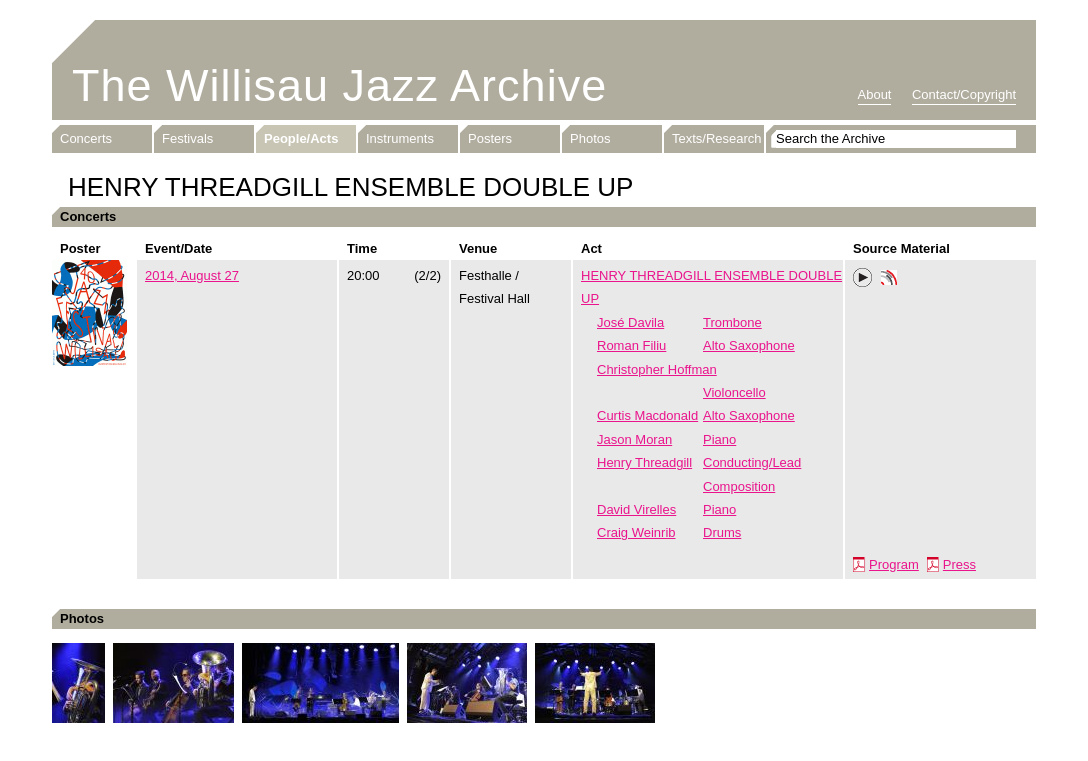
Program (894, 564)
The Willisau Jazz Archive (339, 85)
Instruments (400, 138)
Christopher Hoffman (657, 369)
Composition (739, 486)
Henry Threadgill (644, 462)
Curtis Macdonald (647, 415)
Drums (722, 532)
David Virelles (636, 509)
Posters (490, 138)
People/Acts (301, 138)
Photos (590, 138)
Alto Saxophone (749, 345)
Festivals (187, 138)
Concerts (86, 138)
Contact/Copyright (964, 94)
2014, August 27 (192, 275)
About (875, 94)
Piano (719, 439)
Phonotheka (889, 280)
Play (863, 278)
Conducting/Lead (752, 462)
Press (959, 564)
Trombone (732, 322)
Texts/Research (717, 138)
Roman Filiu (631, 345)
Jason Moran (634, 439)
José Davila (630, 322)
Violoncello (734, 392)
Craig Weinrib (636, 532)
